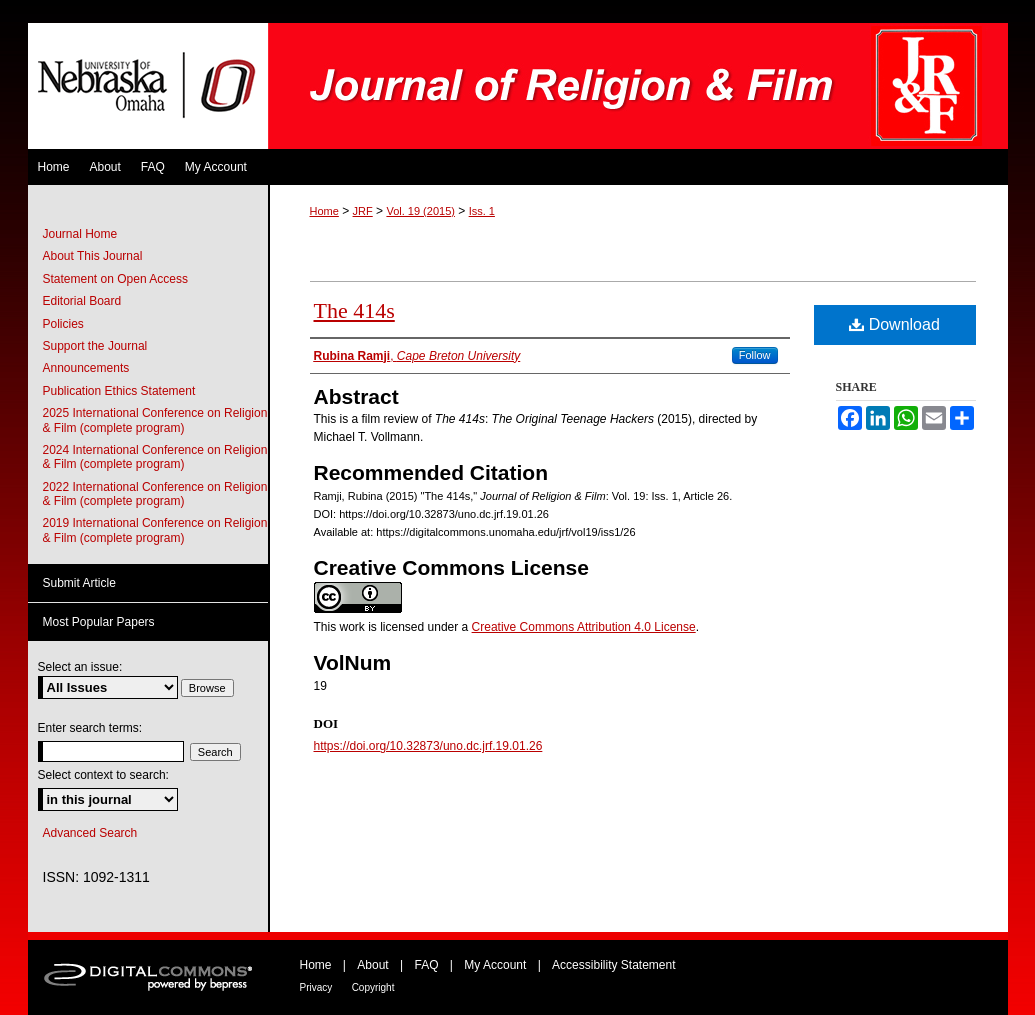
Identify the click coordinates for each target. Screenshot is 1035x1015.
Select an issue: (80, 667)
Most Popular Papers (99, 622)
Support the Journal (95, 346)
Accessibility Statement (613, 965)
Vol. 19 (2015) (420, 211)
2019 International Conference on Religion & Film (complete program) (155, 530)
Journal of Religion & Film (638, 86)
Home (324, 211)
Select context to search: (103, 775)
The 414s (354, 310)
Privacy (316, 987)
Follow (755, 355)
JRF (363, 211)
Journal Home (80, 234)
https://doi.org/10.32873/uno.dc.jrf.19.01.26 (428, 746)
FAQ (426, 965)
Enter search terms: (90, 728)
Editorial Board (82, 301)
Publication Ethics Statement (119, 391)
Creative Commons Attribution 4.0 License (584, 627)
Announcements (86, 368)
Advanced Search (90, 833)
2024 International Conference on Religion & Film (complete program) (155, 457)
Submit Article (79, 583)
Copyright (373, 987)
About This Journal (93, 256)
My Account (495, 965)
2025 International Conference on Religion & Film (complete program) (155, 420)
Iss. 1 (482, 211)
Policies (63, 324)
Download (894, 324)
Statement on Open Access (115, 279)
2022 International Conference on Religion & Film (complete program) (155, 494)
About (372, 965)
